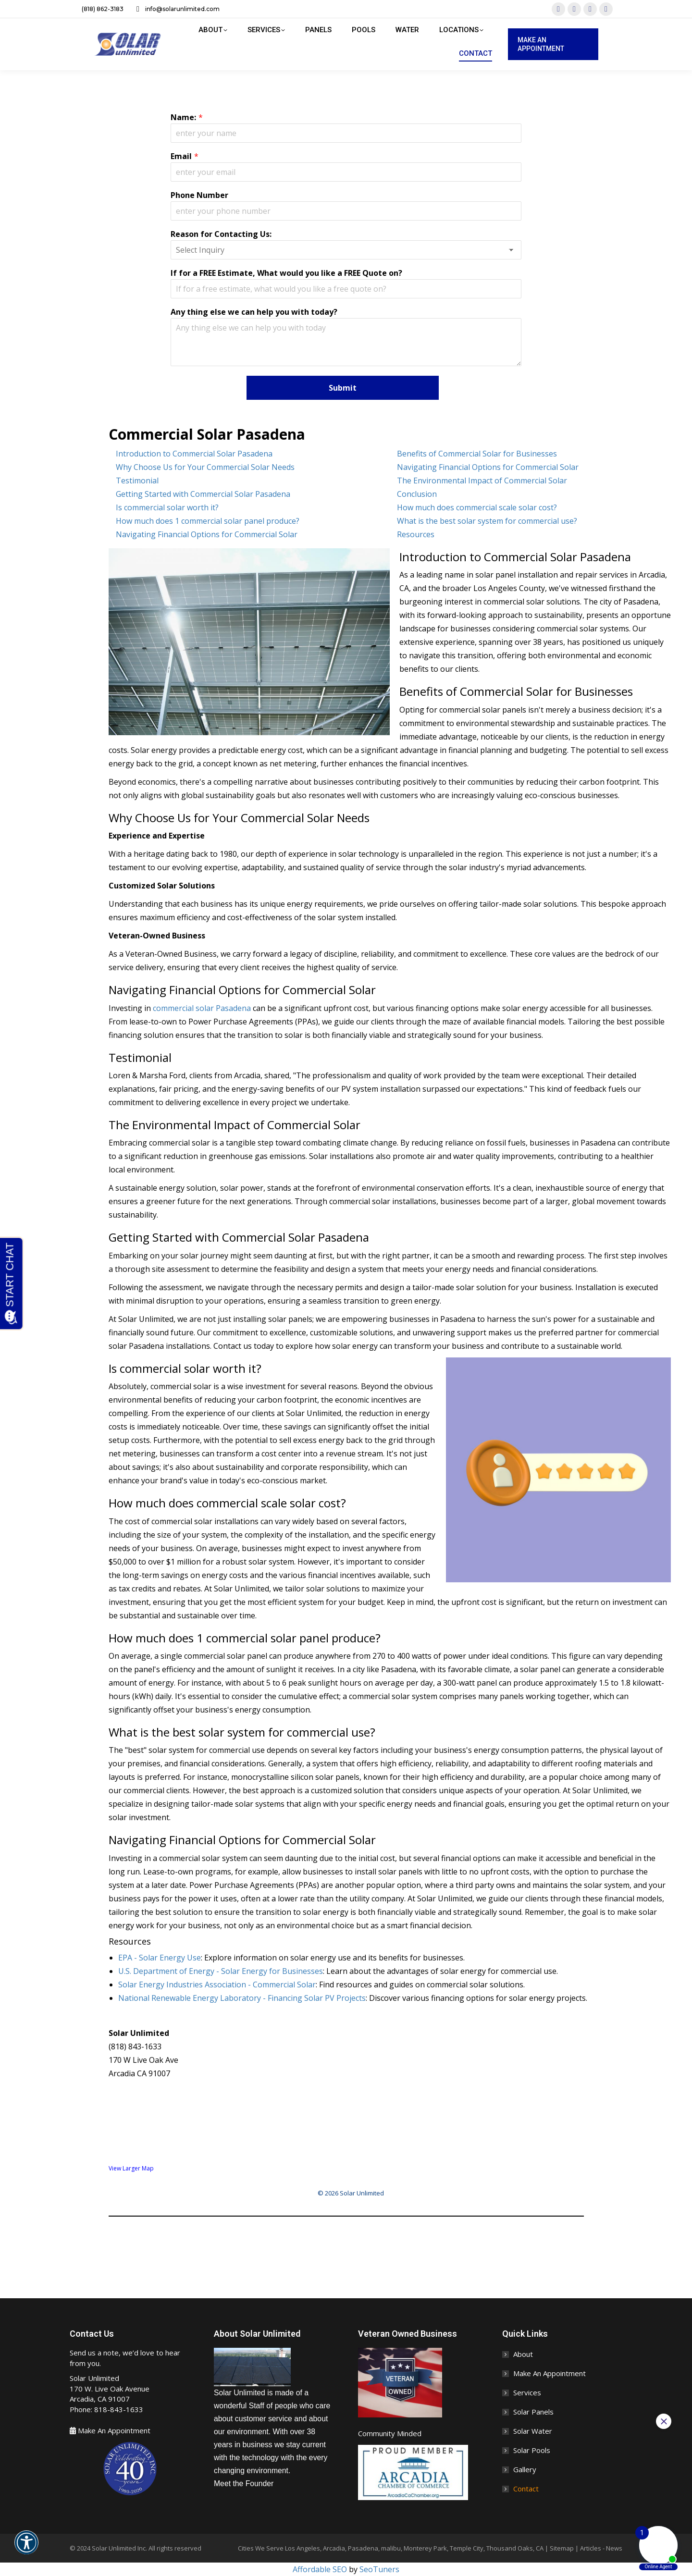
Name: (183, 117)
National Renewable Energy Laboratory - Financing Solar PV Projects (242, 1998)
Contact (526, 2488)
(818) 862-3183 (97, 9)
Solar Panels (533, 2411)
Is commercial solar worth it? (167, 507)
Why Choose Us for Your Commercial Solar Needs (205, 467)
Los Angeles (302, 2548)
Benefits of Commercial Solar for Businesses (477, 453)
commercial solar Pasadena (202, 1008)
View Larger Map (131, 2168)
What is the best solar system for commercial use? (487, 521)
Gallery (524, 2469)
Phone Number (199, 195)
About (523, 2354)
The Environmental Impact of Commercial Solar (482, 480)
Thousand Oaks (509, 2548)
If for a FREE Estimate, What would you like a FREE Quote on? (286, 273)
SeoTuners (379, 2569)
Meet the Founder (243, 2483)
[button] (26, 2549)
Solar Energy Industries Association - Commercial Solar (217, 1984)
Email (181, 156)
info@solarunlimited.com (176, 9)
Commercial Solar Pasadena (207, 434)
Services (527, 2392)
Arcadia (334, 2548)
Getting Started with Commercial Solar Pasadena (203, 494)
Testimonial (137, 480)
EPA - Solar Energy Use (159, 1957)
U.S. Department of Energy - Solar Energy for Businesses (220, 1971)
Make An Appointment (114, 2430)
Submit (343, 387)
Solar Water (532, 2431)
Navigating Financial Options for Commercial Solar (488, 467)
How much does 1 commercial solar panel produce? (207, 521)
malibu (391, 2548)
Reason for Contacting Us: (221, 234)
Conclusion (417, 494)
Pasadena (363, 2548)
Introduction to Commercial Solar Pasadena (194, 453)
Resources (415, 534)
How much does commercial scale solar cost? (477, 507)
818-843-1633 (118, 2409)
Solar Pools (531, 2450)
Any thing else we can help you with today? (254, 312)
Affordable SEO (320, 2569)
